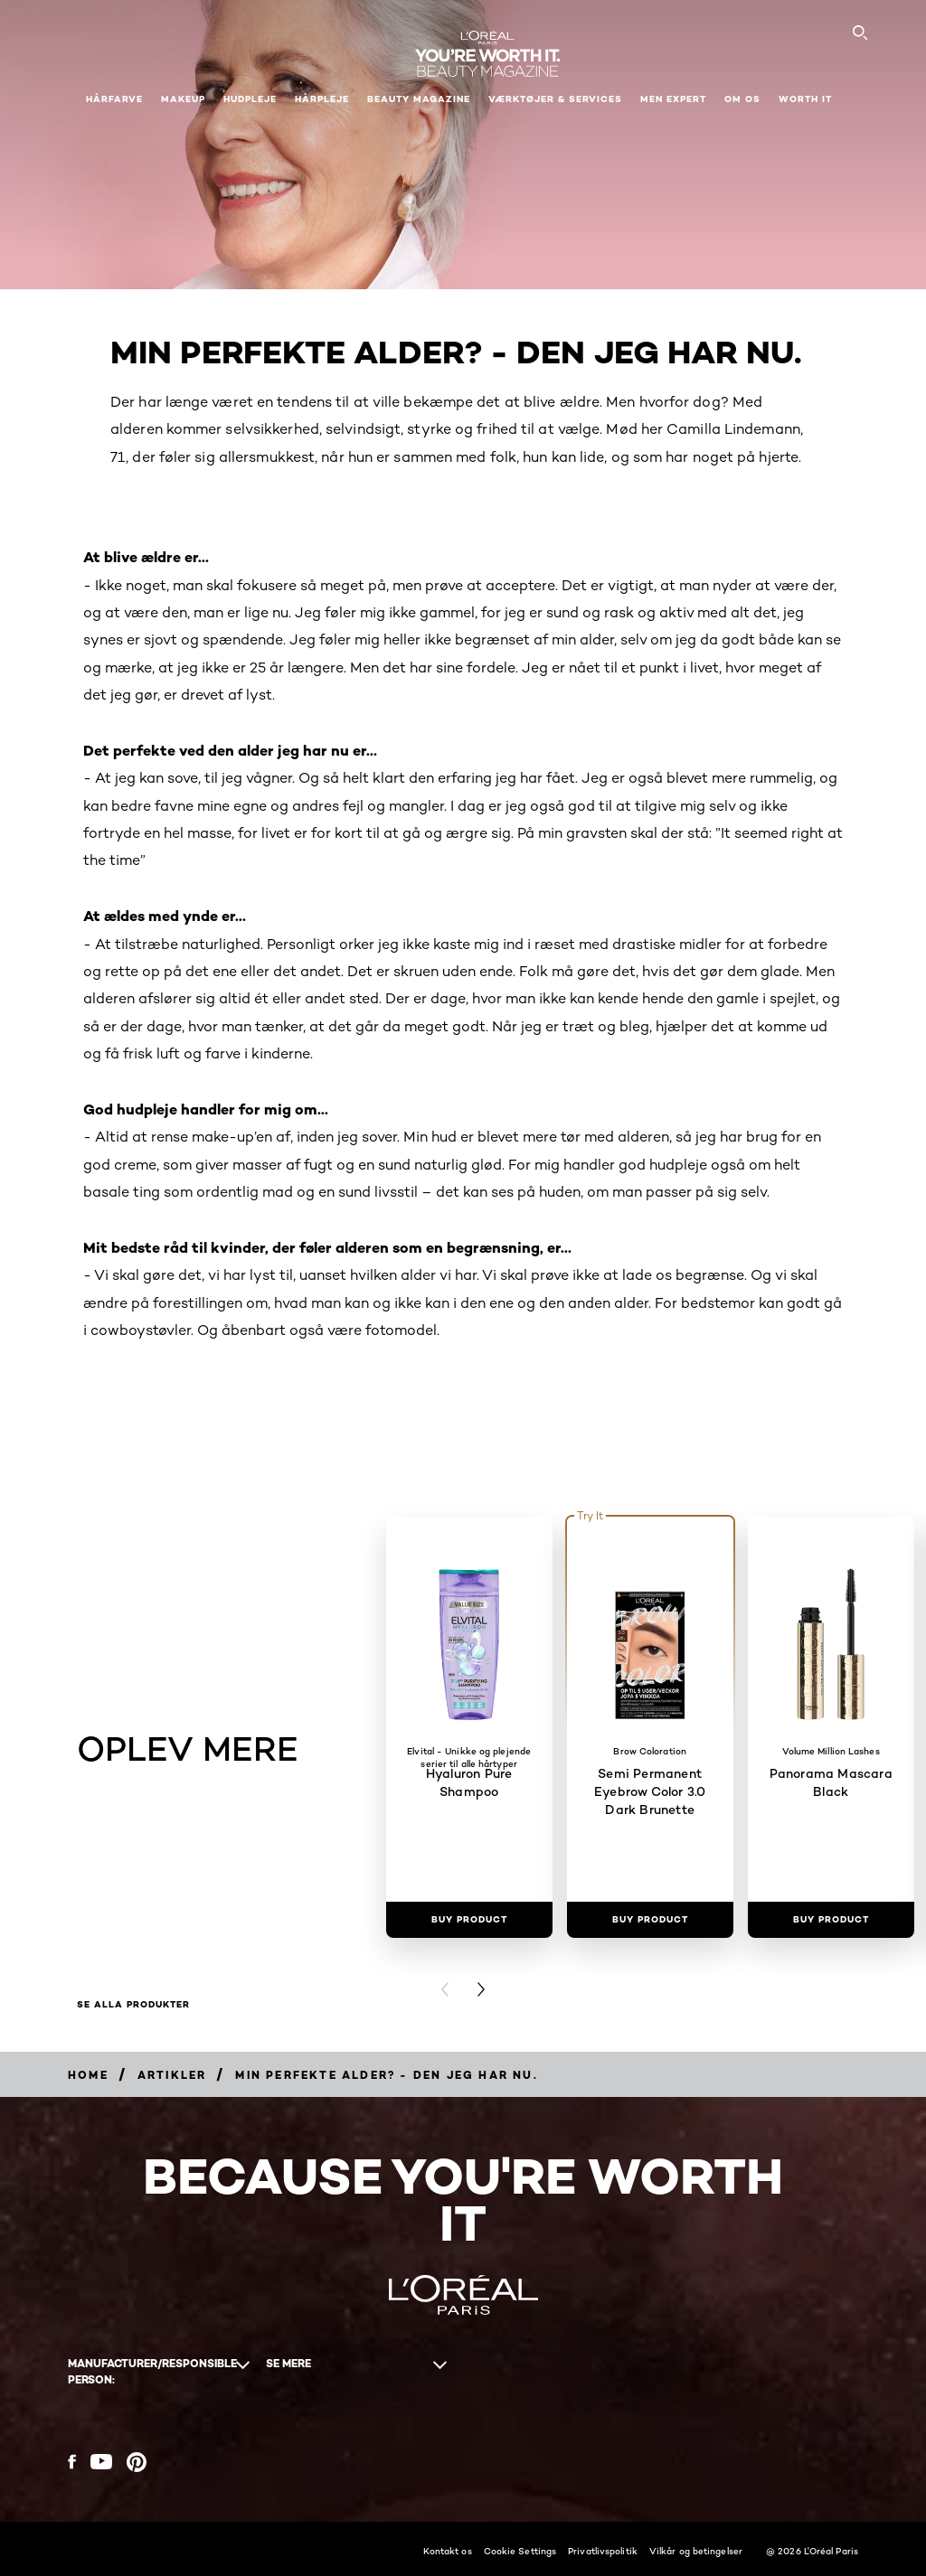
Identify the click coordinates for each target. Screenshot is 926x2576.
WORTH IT (805, 99)
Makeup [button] (183, 99)
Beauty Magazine (418, 99)
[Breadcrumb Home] (88, 2075)
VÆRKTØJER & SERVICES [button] (555, 99)
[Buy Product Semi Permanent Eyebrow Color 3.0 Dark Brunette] (650, 1920)
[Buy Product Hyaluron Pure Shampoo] (469, 1920)
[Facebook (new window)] (72, 2461)
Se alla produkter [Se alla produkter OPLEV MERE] (133, 2004)
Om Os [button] (742, 99)
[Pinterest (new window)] (136, 2462)
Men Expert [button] (673, 99)
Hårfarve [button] (114, 99)
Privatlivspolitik (603, 2550)
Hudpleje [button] (250, 99)
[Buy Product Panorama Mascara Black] (831, 1920)
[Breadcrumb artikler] (172, 2075)
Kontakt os (447, 2550)
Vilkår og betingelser (695, 2550)
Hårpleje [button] (322, 99)
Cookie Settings (520, 2550)
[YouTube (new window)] (101, 2461)
